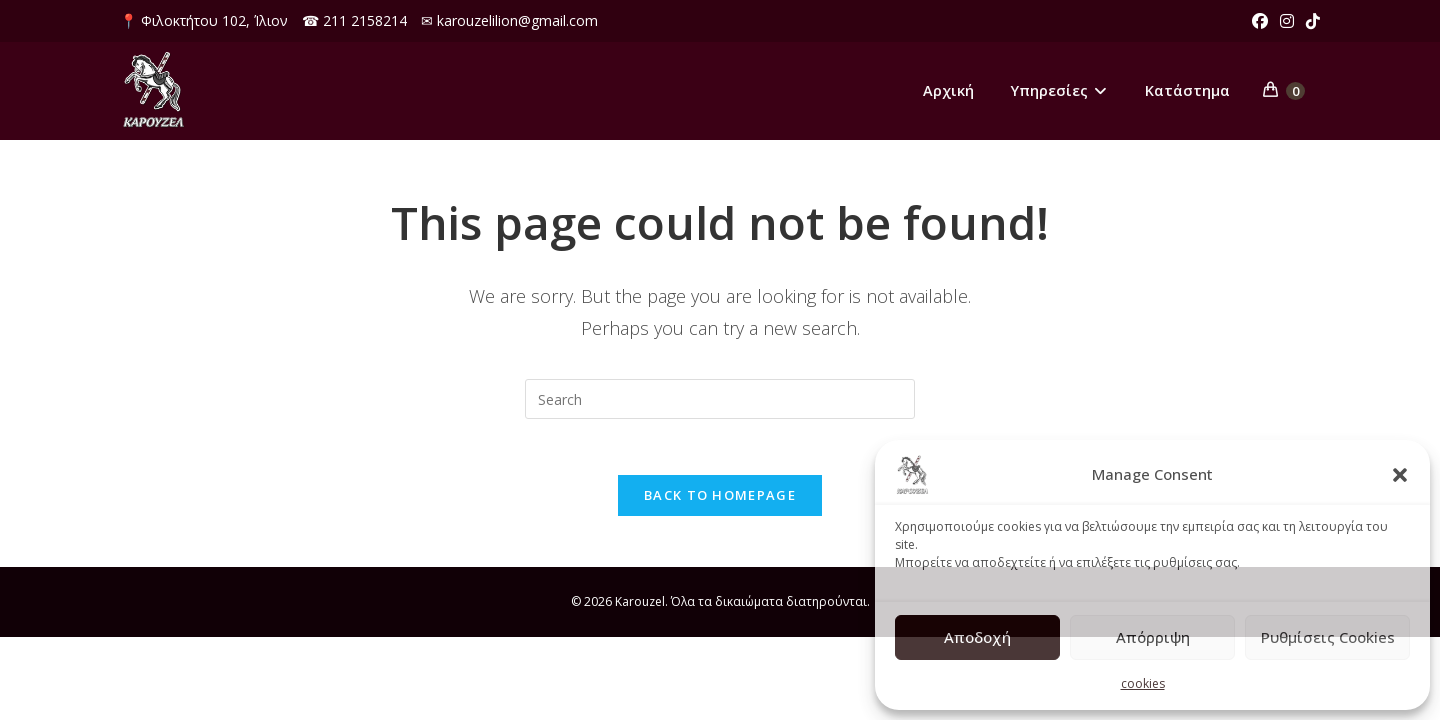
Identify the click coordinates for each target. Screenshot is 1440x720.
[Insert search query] (720, 399)
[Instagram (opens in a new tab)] (1287, 21)
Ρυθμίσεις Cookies (1328, 637)
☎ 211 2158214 (354, 20)
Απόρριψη (1153, 637)
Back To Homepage (720, 500)
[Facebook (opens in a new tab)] (1260, 21)
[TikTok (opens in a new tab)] (1310, 21)
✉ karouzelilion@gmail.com (509, 20)
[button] (1400, 475)
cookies (1143, 683)
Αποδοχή (977, 637)
